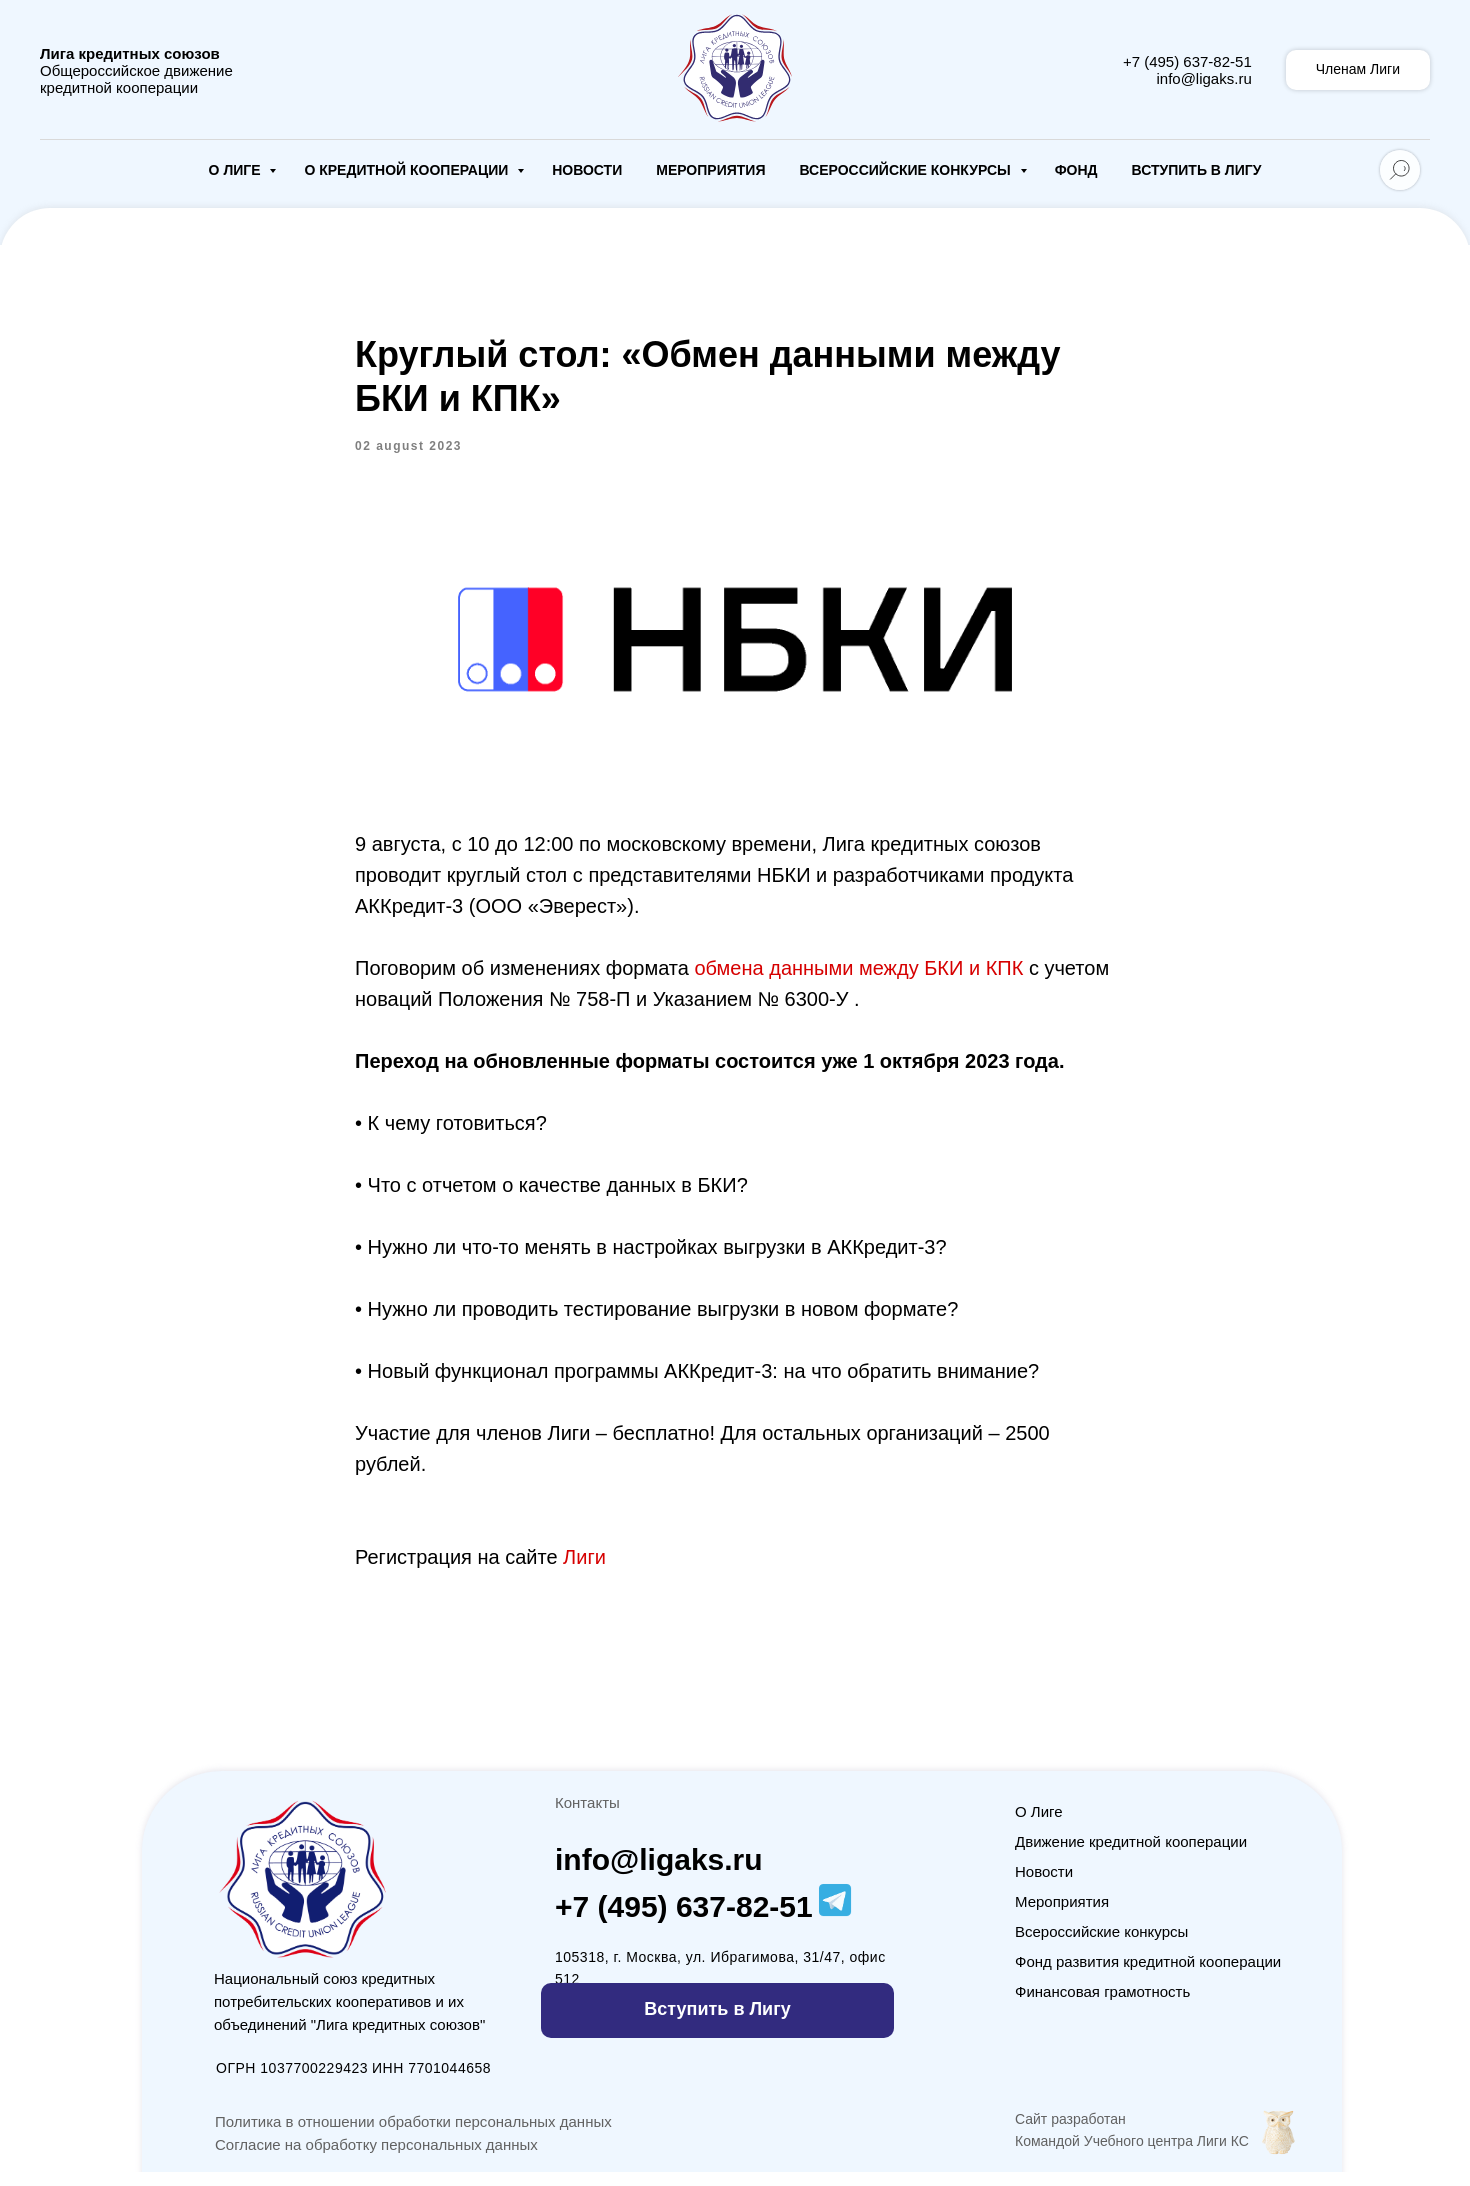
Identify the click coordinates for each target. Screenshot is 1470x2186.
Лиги (584, 1564)
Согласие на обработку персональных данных (376, 2158)
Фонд (1076, 170)
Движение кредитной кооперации (1131, 1855)
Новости (587, 170)
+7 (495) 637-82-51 (1187, 61)
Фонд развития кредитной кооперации (1148, 1975)
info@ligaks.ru (1203, 78)
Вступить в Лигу (1197, 170)
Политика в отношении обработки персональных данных (413, 2135)
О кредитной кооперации (408, 170)
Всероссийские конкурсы (906, 170)
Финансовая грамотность (1102, 2005)
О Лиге (237, 170)
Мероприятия (710, 170)
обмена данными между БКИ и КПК (861, 975)
